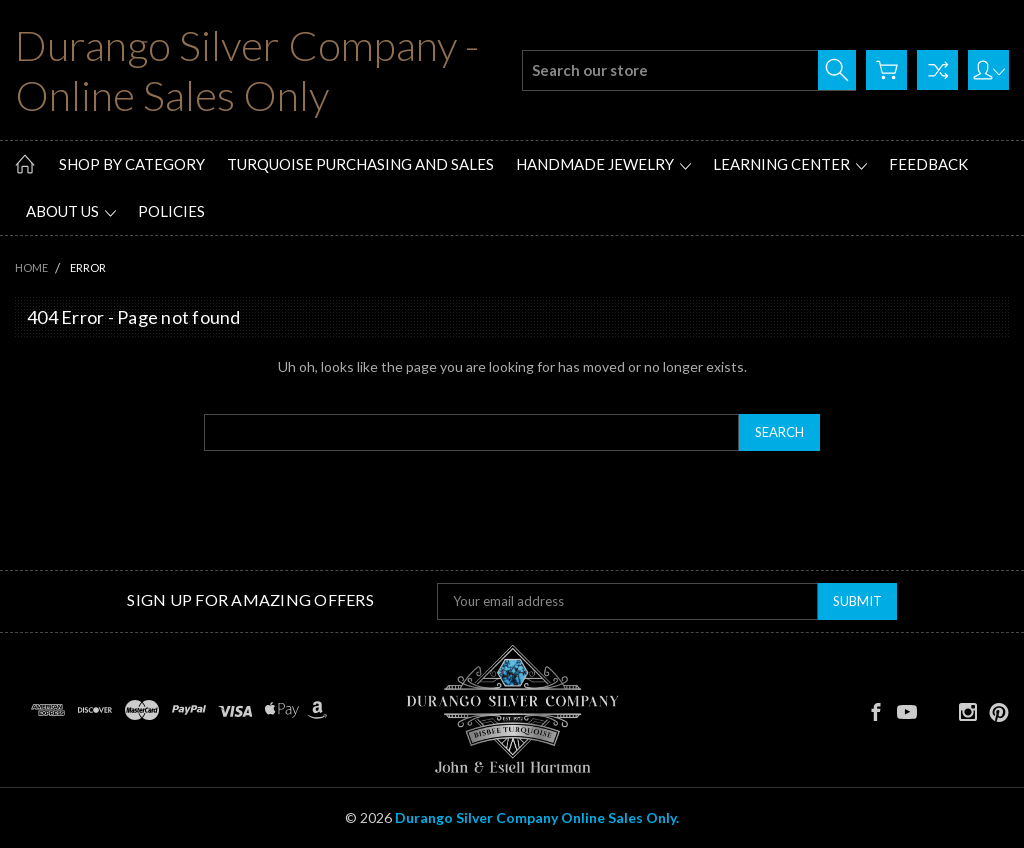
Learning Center (790, 164)
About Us (71, 211)
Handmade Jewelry (603, 164)
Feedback (928, 164)
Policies (171, 211)
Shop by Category (132, 164)
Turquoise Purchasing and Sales (360, 164)
